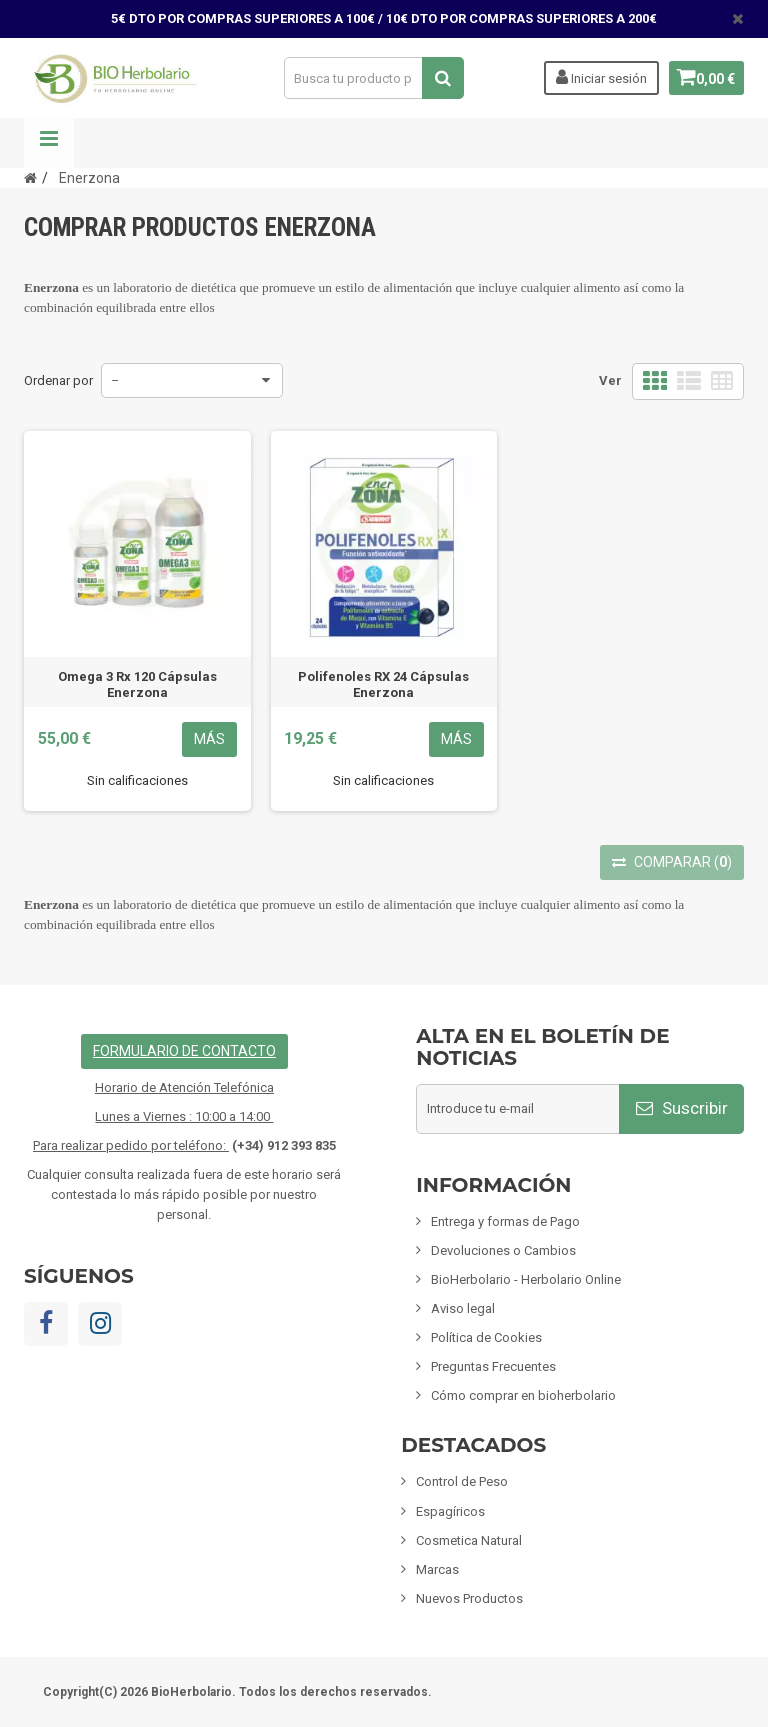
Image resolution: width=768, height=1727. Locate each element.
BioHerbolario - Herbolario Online (526, 1279)
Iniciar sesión (593, 77)
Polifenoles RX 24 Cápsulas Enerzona (383, 684)
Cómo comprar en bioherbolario (523, 1395)
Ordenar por (58, 380)
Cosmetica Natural (469, 1540)
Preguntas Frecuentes (493, 1366)
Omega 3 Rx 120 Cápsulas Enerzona (137, 684)
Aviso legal (463, 1308)
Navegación (49, 143)
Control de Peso (462, 1481)
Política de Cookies (486, 1337)
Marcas (437, 1569)
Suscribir (682, 1108)
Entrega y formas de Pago (505, 1221)
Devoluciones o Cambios (503, 1250)
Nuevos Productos (469, 1598)
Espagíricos (450, 1511)
